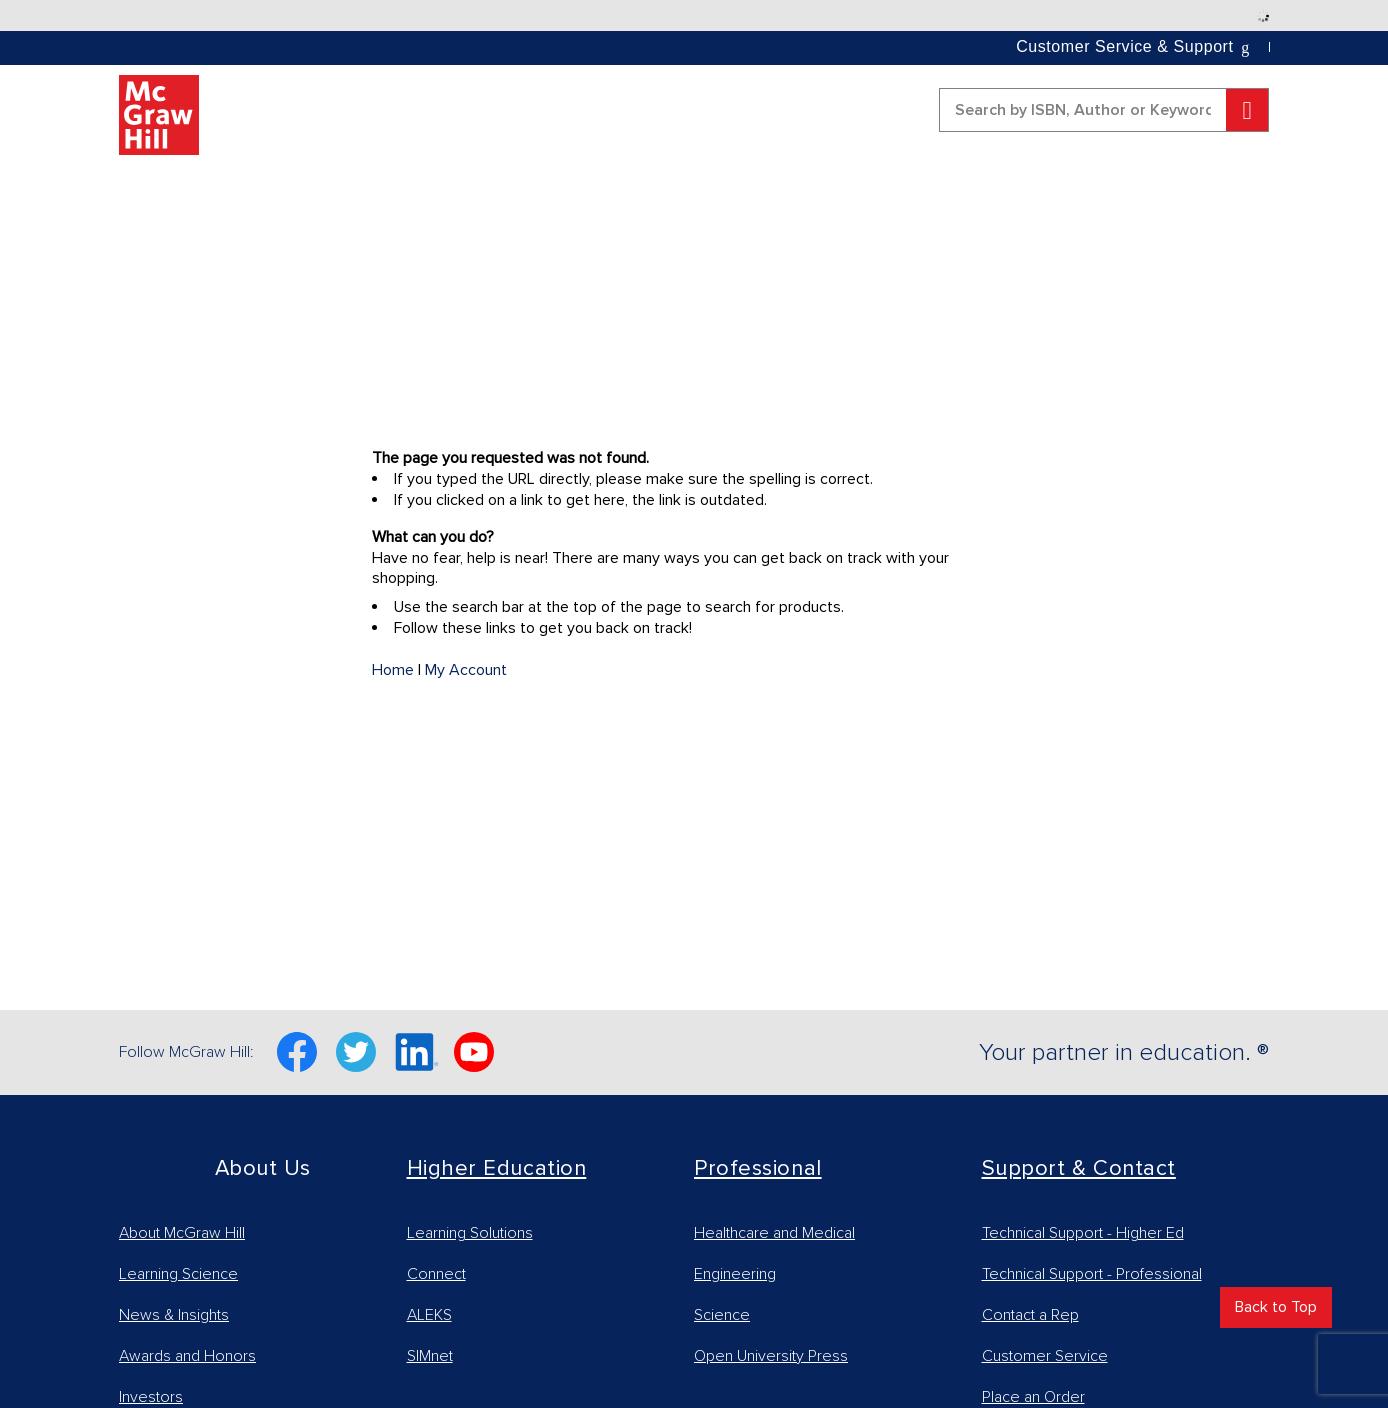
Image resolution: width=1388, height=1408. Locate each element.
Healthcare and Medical (774, 1233)
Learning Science (178, 1274)
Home (393, 670)
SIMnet (430, 1356)
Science (722, 1315)
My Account (466, 670)
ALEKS (429, 1315)
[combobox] (1104, 110)
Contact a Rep (1030, 1315)
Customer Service (1045, 1356)
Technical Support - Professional (1092, 1274)
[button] (1134, 47)
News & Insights (174, 1315)
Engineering (735, 1274)
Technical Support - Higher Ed (1083, 1233)
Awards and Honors (187, 1356)
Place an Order (1033, 1397)
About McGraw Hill (182, 1233)
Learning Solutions (470, 1233)
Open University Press (771, 1356)
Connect (436, 1274)
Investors (151, 1397)
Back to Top (1276, 1307)
